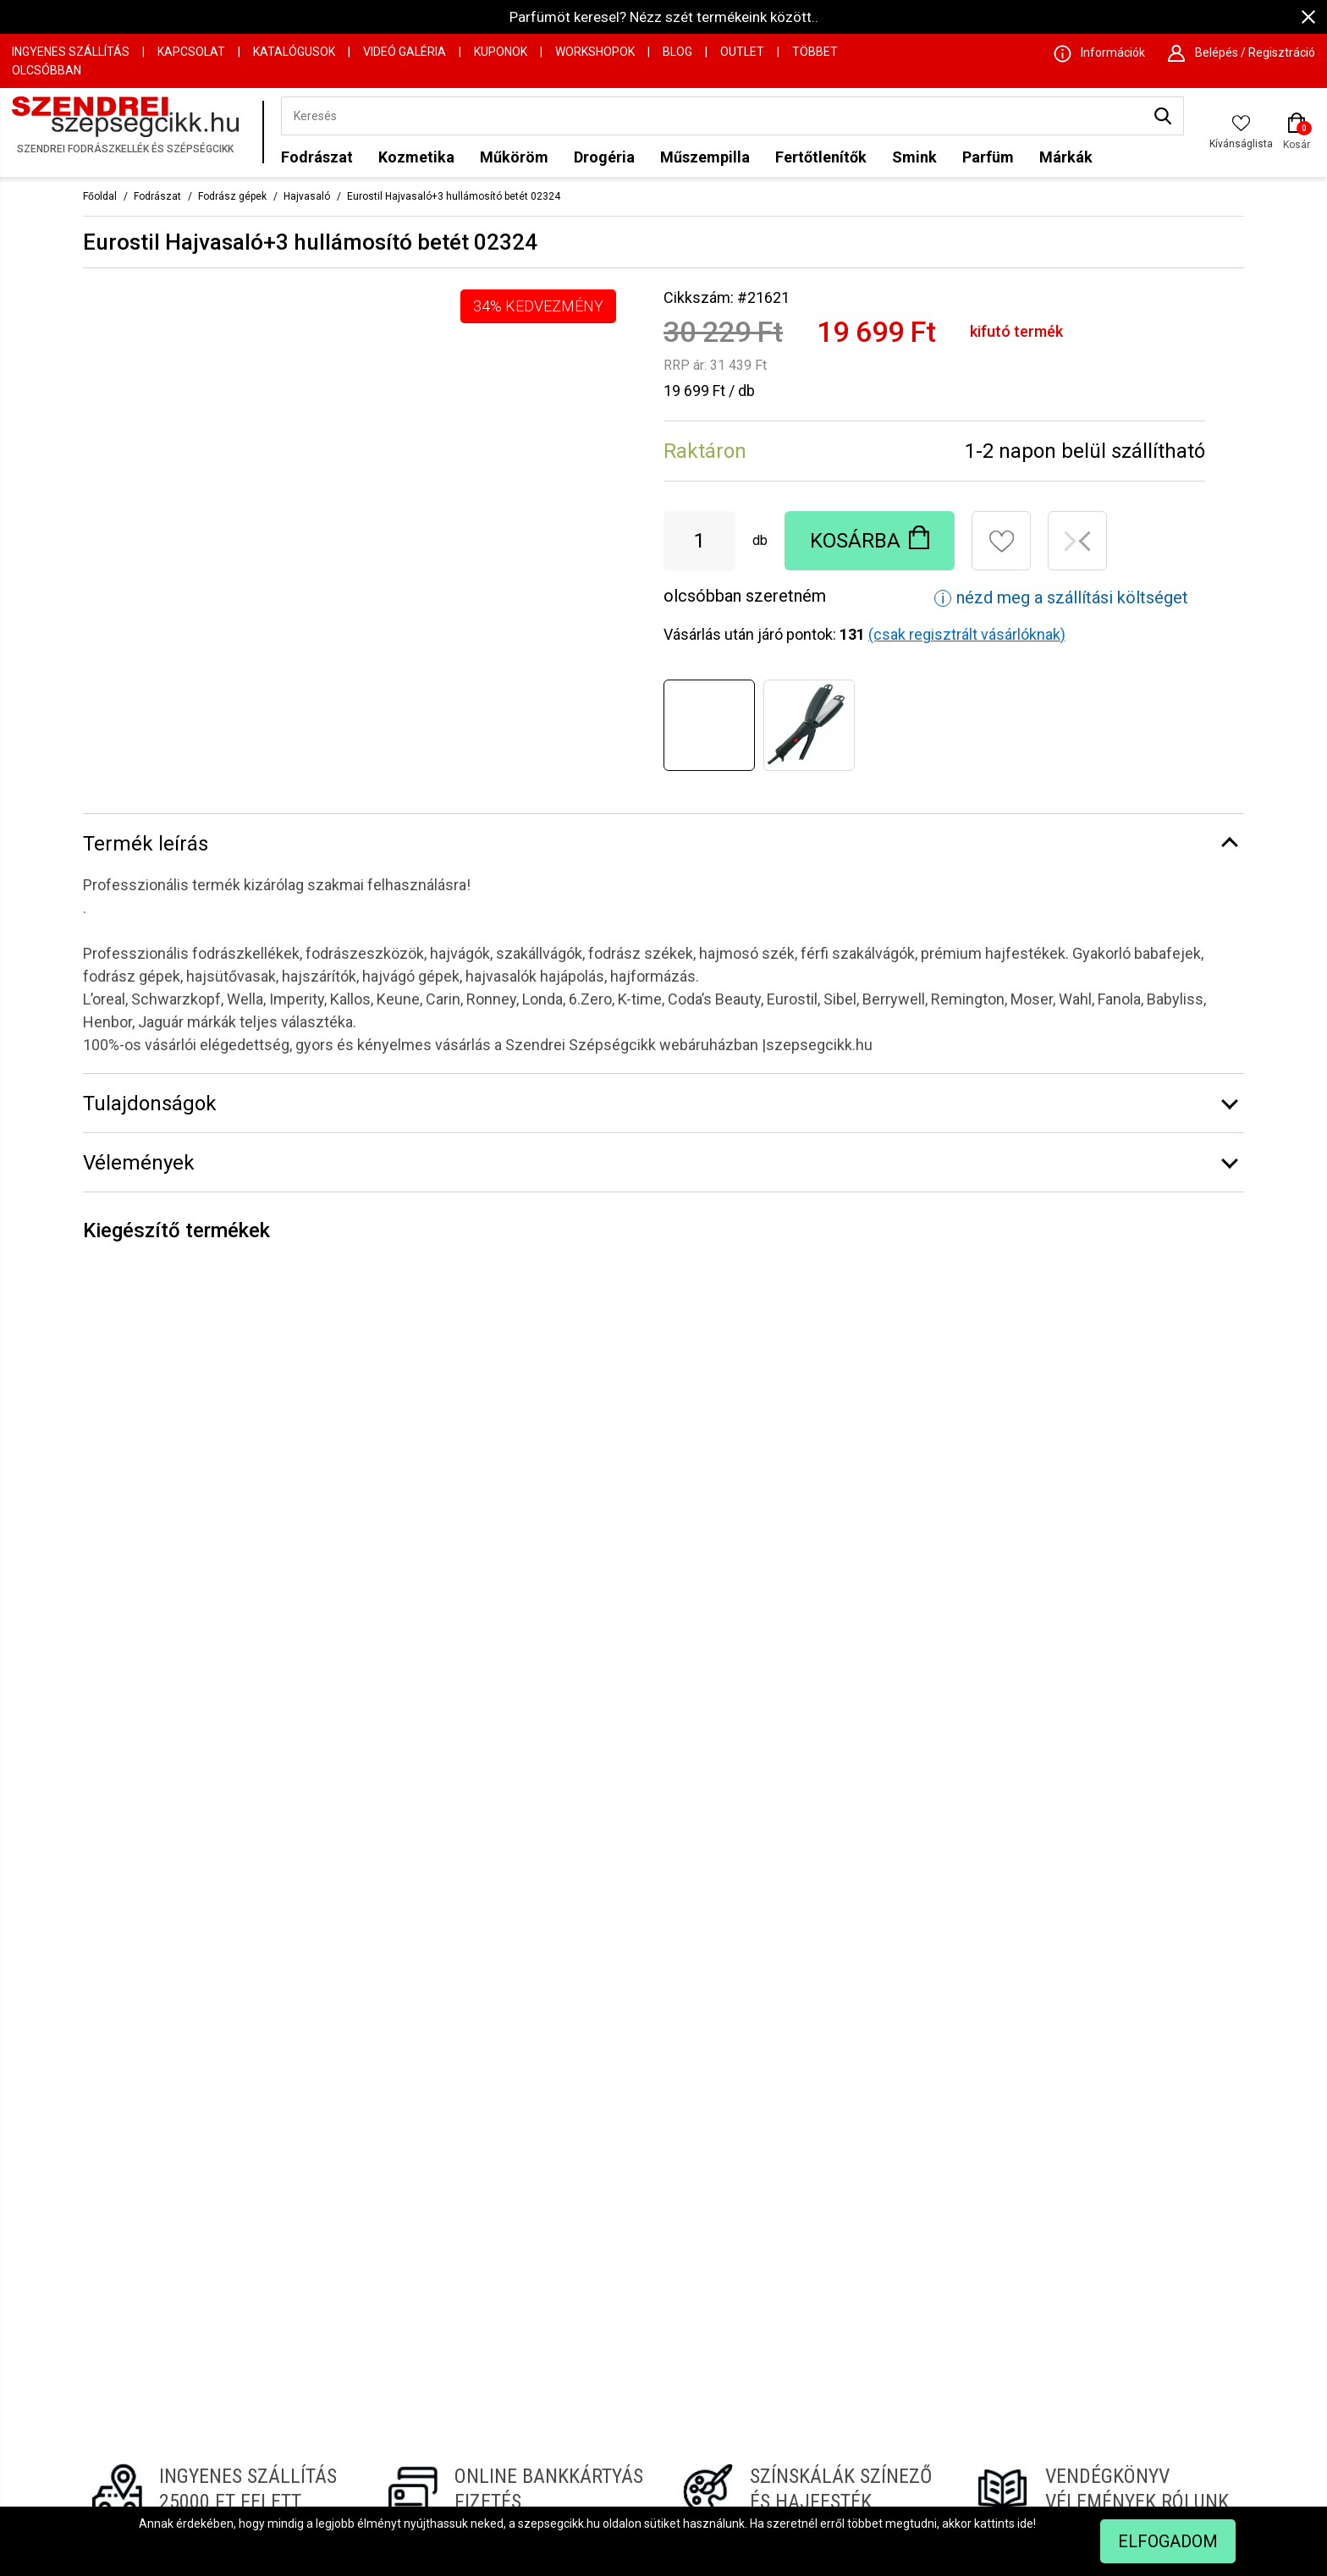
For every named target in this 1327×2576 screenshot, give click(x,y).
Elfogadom (1168, 2541)
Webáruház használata (439, 2330)
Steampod (850, 2245)
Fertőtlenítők (821, 157)
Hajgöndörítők (637, 2308)
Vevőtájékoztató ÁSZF (437, 2351)
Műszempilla (705, 157)
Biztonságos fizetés (653, 2266)
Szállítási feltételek (428, 2372)
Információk (409, 2266)
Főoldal (100, 196)
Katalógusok (294, 51)
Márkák (1066, 157)
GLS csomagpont (645, 2245)
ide (1025, 2523)
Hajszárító (849, 2203)
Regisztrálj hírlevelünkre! (663, 1981)
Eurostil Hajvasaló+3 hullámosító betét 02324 (453, 196)
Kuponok (500, 51)
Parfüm (988, 157)
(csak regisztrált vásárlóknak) (966, 634)
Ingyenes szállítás (70, 51)
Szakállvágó (854, 2266)
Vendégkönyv (636, 2224)
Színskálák (629, 2203)
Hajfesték (626, 2330)
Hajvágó (843, 2287)
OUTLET (742, 51)
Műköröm (514, 157)
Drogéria (604, 157)
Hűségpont (629, 2287)
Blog (677, 51)
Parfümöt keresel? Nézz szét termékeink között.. (663, 16)
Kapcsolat (191, 51)
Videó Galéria (404, 51)
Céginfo (398, 2245)
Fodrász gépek (232, 196)
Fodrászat (317, 157)
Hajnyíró (843, 2308)
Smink (914, 157)
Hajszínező (851, 2224)
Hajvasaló (307, 196)
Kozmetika (416, 157)
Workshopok (595, 51)
